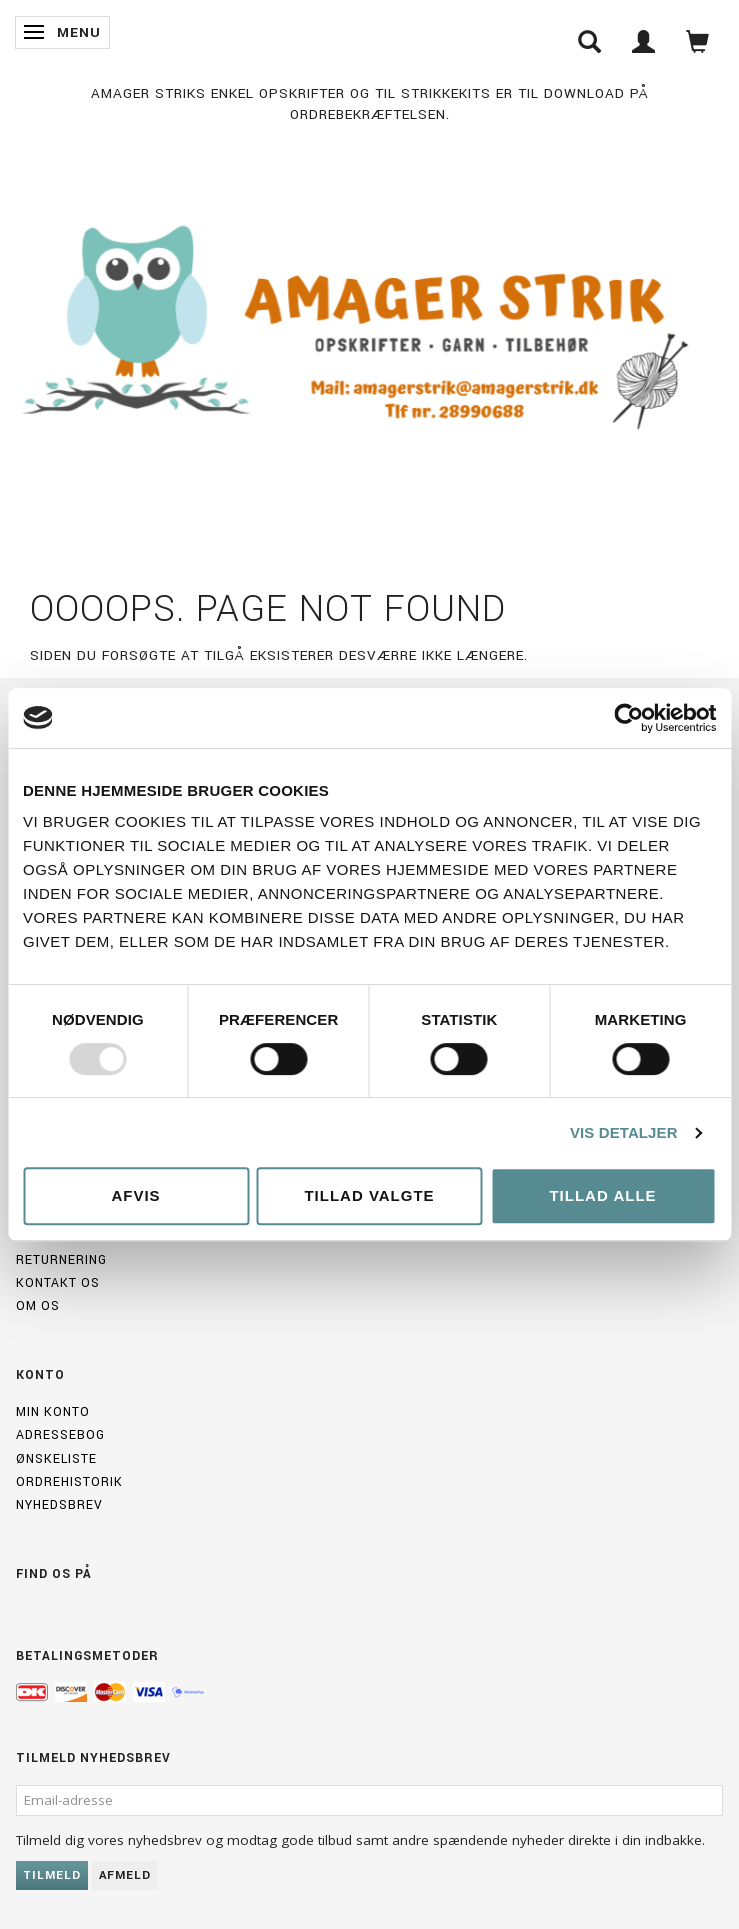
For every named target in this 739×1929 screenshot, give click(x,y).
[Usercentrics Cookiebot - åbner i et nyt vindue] (628, 718)
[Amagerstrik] (369, 330)
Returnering (61, 1260)
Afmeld (125, 1875)
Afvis (135, 1195)
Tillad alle (602, 1195)
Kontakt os (58, 1283)
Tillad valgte (369, 1195)
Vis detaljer (624, 1132)
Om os (38, 1306)
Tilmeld (52, 1875)
